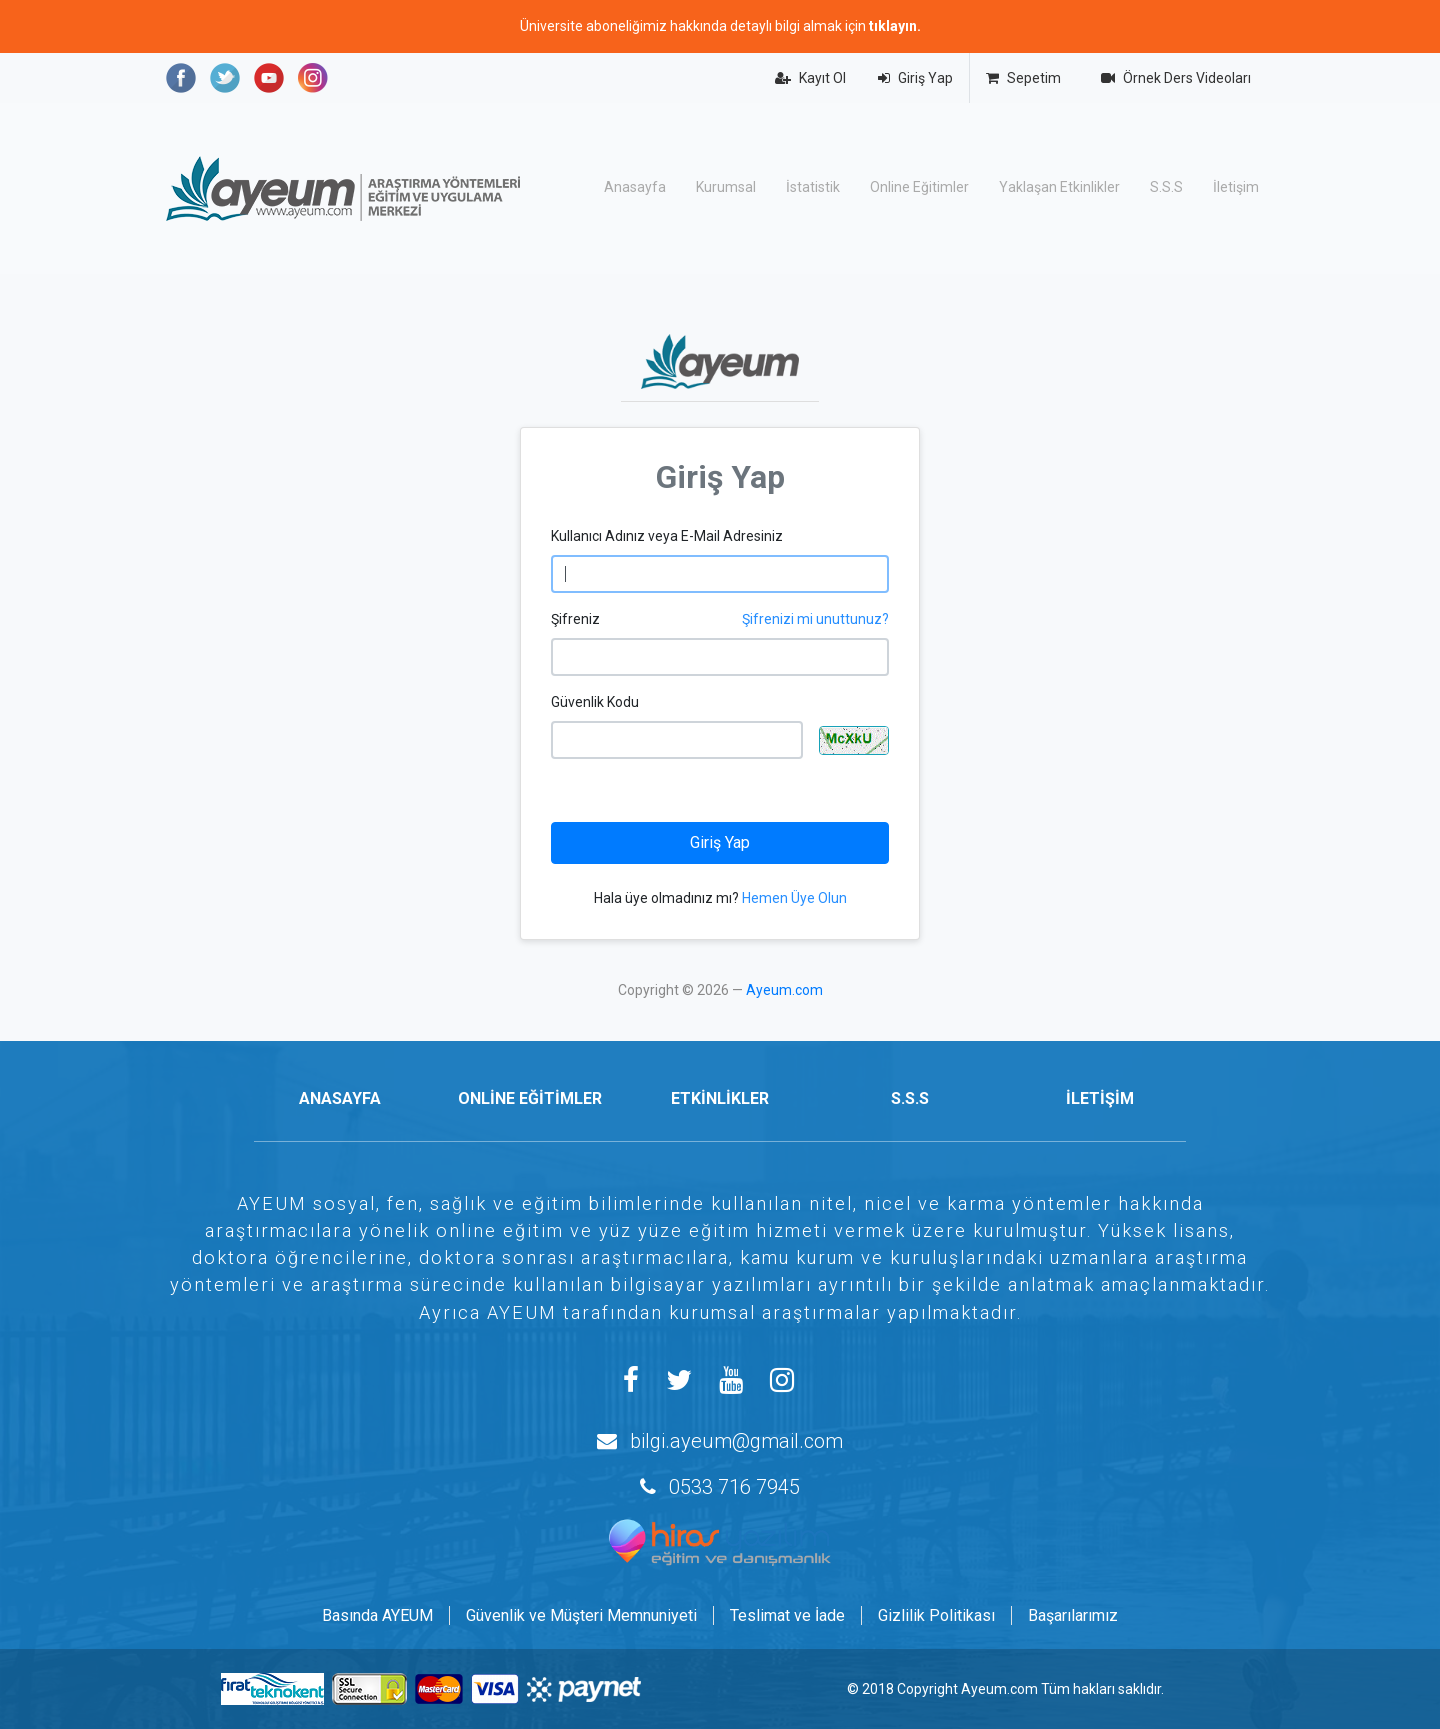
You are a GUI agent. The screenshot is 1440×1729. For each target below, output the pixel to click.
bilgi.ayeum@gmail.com (736, 1441)
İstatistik (813, 187)
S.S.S (1166, 187)
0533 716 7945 (734, 1487)
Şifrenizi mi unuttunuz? (815, 619)
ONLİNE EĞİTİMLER (530, 1098)
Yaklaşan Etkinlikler (1059, 187)
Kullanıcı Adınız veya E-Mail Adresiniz (667, 536)
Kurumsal (726, 187)
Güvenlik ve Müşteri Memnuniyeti (581, 1615)
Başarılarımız (1073, 1615)
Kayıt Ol (810, 78)
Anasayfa (635, 187)
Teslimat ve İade (787, 1615)
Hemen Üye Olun (794, 898)
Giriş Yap (915, 78)
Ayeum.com (784, 990)
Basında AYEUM (377, 1615)
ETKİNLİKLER (720, 1098)
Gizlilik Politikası (936, 1615)
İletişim (1236, 187)
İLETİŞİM (1100, 1098)
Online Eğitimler (919, 187)
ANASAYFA (340, 1098)
